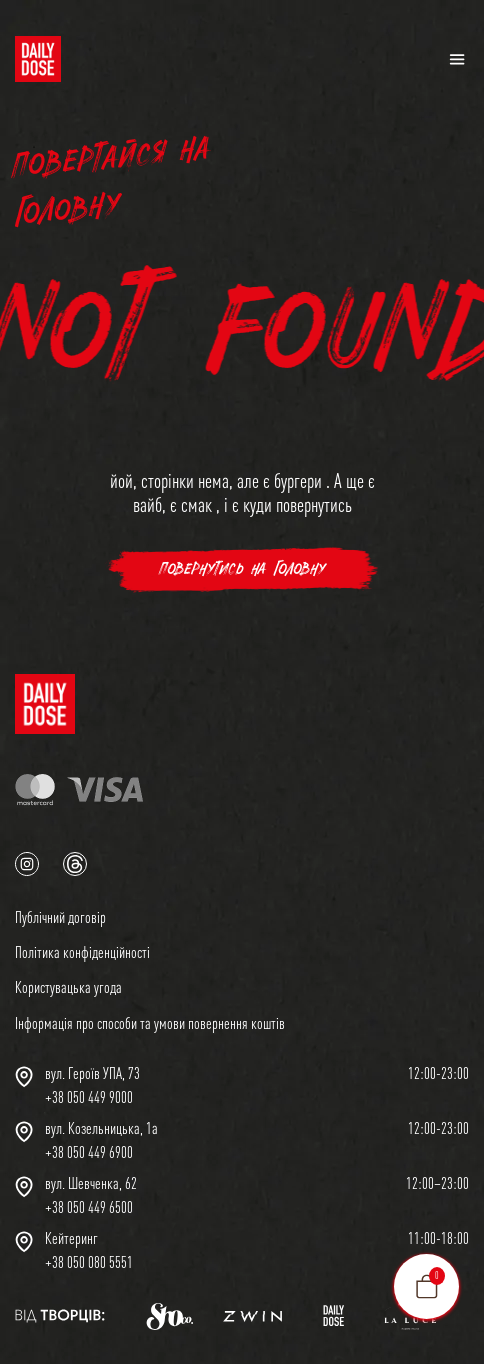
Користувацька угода (68, 987)
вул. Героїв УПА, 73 (92, 1073)
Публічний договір (60, 917)
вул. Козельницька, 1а (101, 1128)
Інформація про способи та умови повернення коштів (150, 1023)
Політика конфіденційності (82, 952)
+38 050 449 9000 (89, 1097)
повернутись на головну (242, 569)
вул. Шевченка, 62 (91, 1183)
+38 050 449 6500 (89, 1207)
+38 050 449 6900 (89, 1152)
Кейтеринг (71, 1238)
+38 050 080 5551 (89, 1262)
